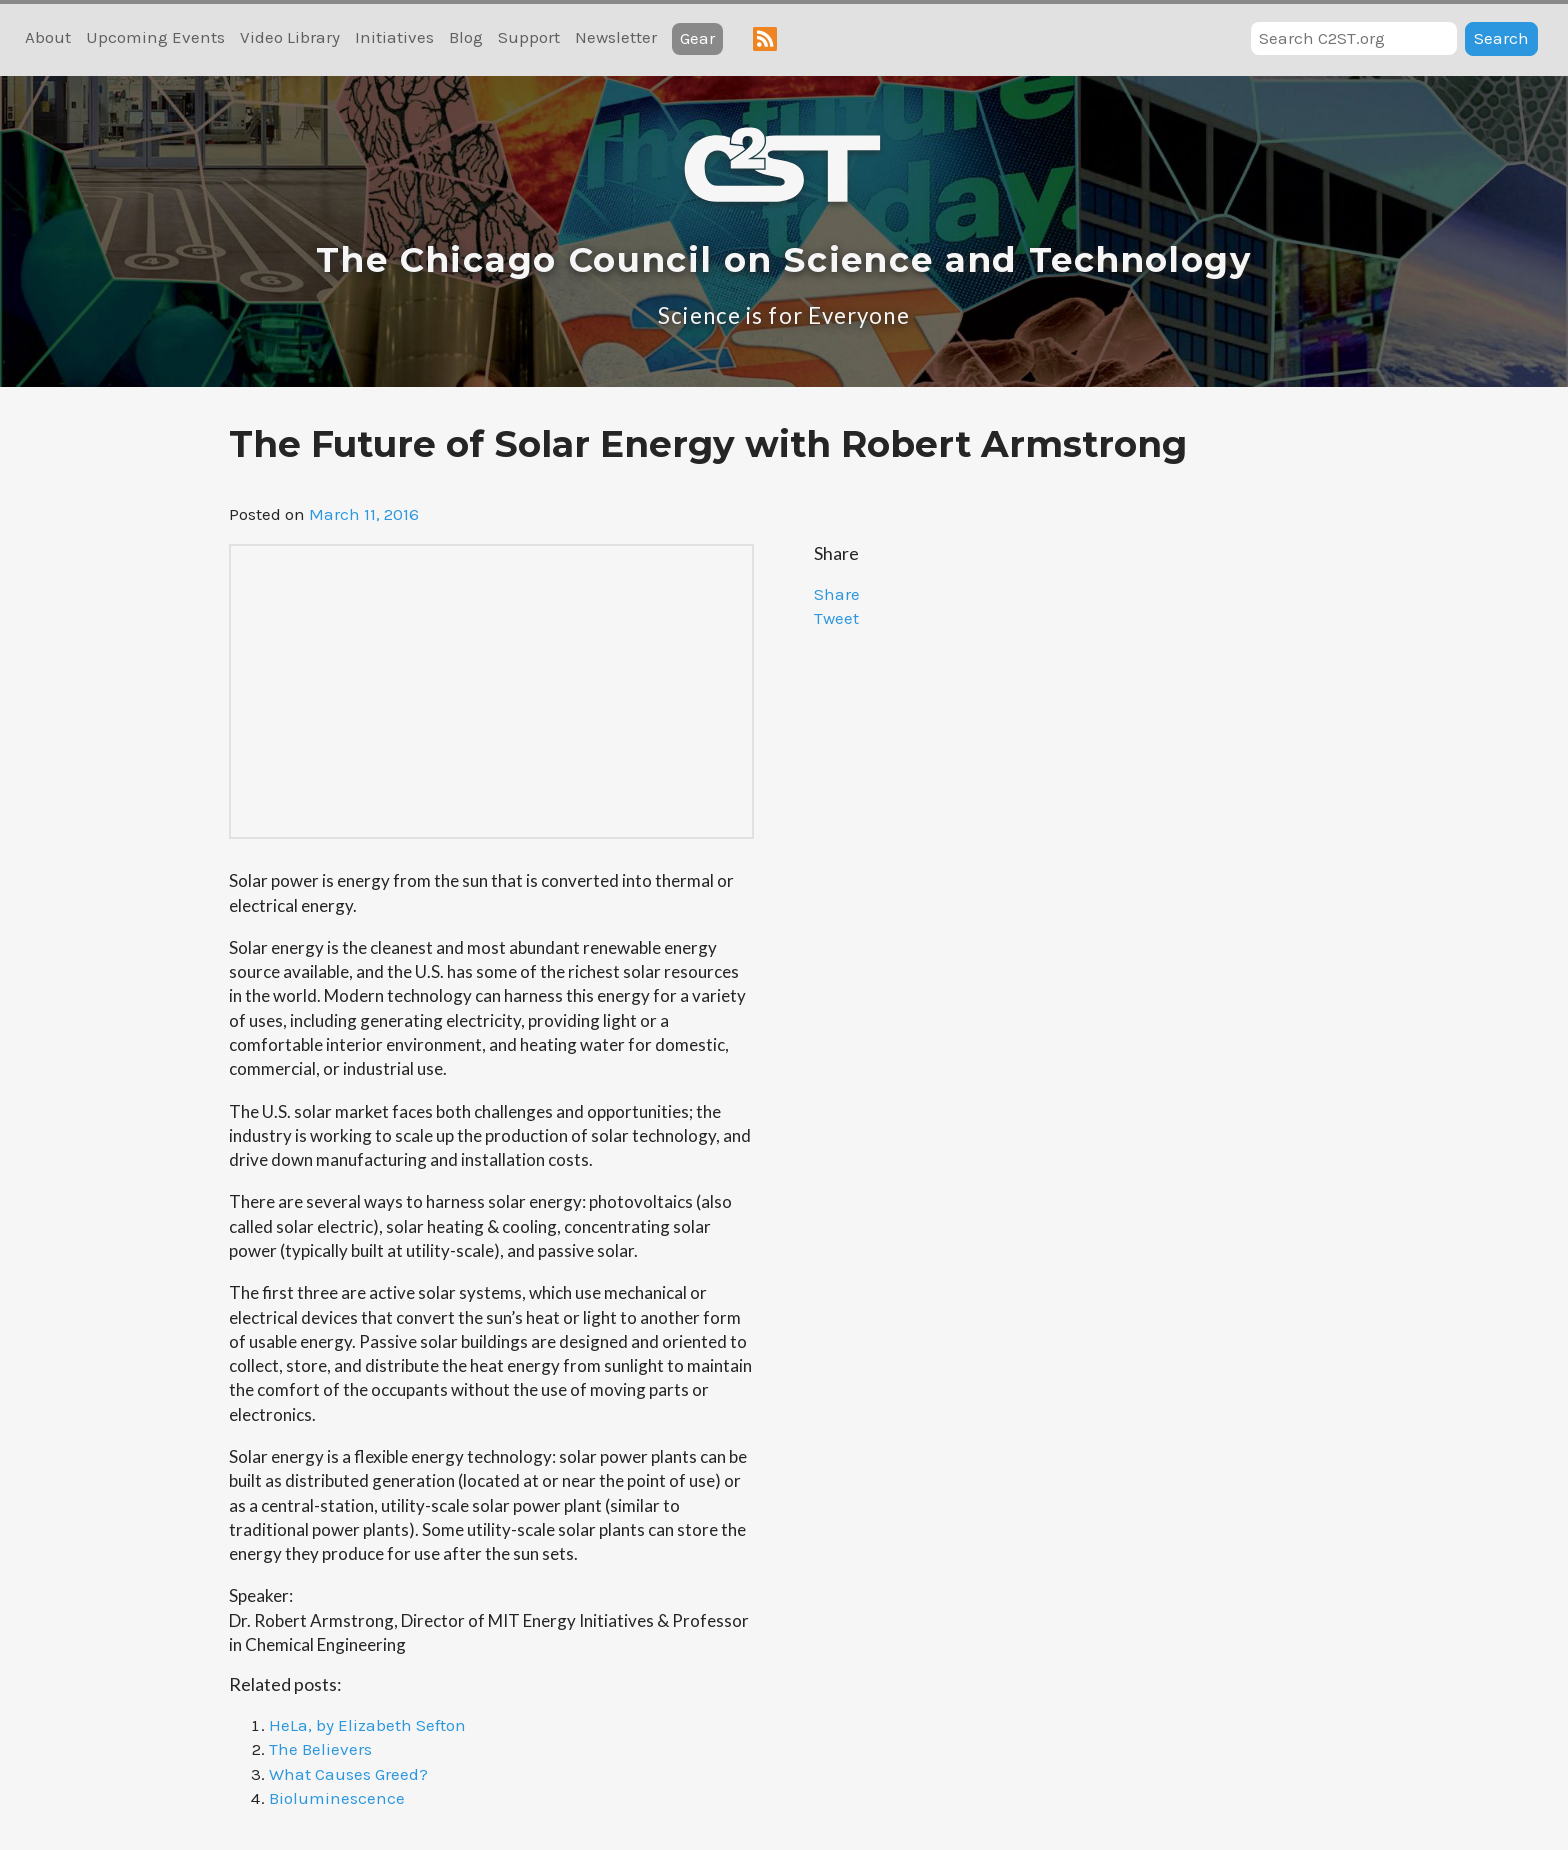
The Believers (320, 1749)
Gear (697, 38)
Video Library (290, 37)
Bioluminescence (337, 1798)
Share (837, 594)
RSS (765, 39)
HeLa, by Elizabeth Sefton (367, 1725)
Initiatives (394, 37)
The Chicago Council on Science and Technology (784, 260)
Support (529, 37)
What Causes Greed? (348, 1774)
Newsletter (616, 37)
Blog (466, 37)
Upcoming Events (155, 37)
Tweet (836, 618)
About (48, 37)
